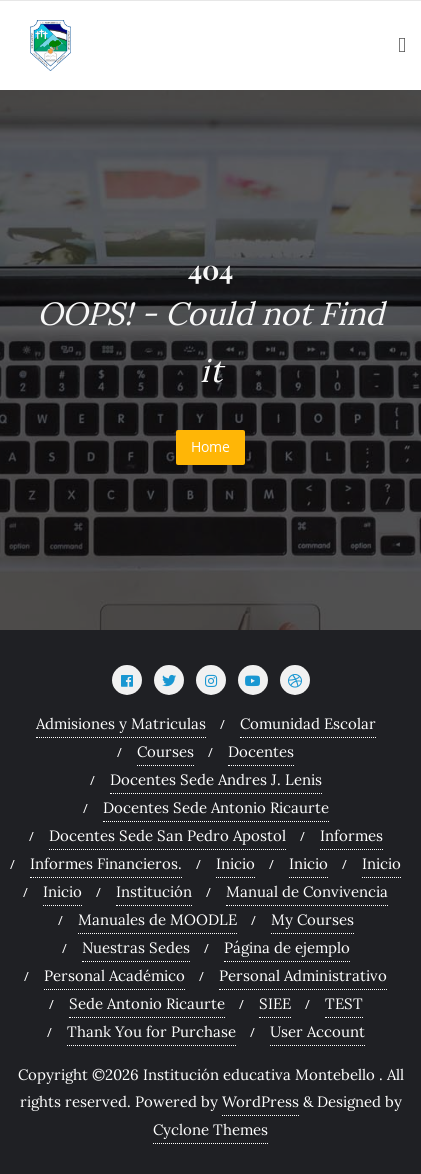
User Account (317, 1031)
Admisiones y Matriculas (121, 723)
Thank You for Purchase (151, 1031)
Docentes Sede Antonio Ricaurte (216, 807)
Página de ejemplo (287, 947)
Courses (165, 751)
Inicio (235, 863)
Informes (351, 835)
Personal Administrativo (303, 975)
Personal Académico (114, 975)
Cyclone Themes (210, 1129)
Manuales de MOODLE (157, 919)
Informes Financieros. (106, 863)
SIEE (275, 1003)
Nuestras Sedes (136, 947)
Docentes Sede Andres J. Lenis (216, 779)
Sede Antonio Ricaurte (147, 1003)
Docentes (261, 751)
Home (210, 446)
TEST (344, 1003)
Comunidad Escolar (308, 723)
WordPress (260, 1101)
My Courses (312, 919)
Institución (154, 891)
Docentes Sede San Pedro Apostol (167, 835)
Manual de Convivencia (307, 891)
